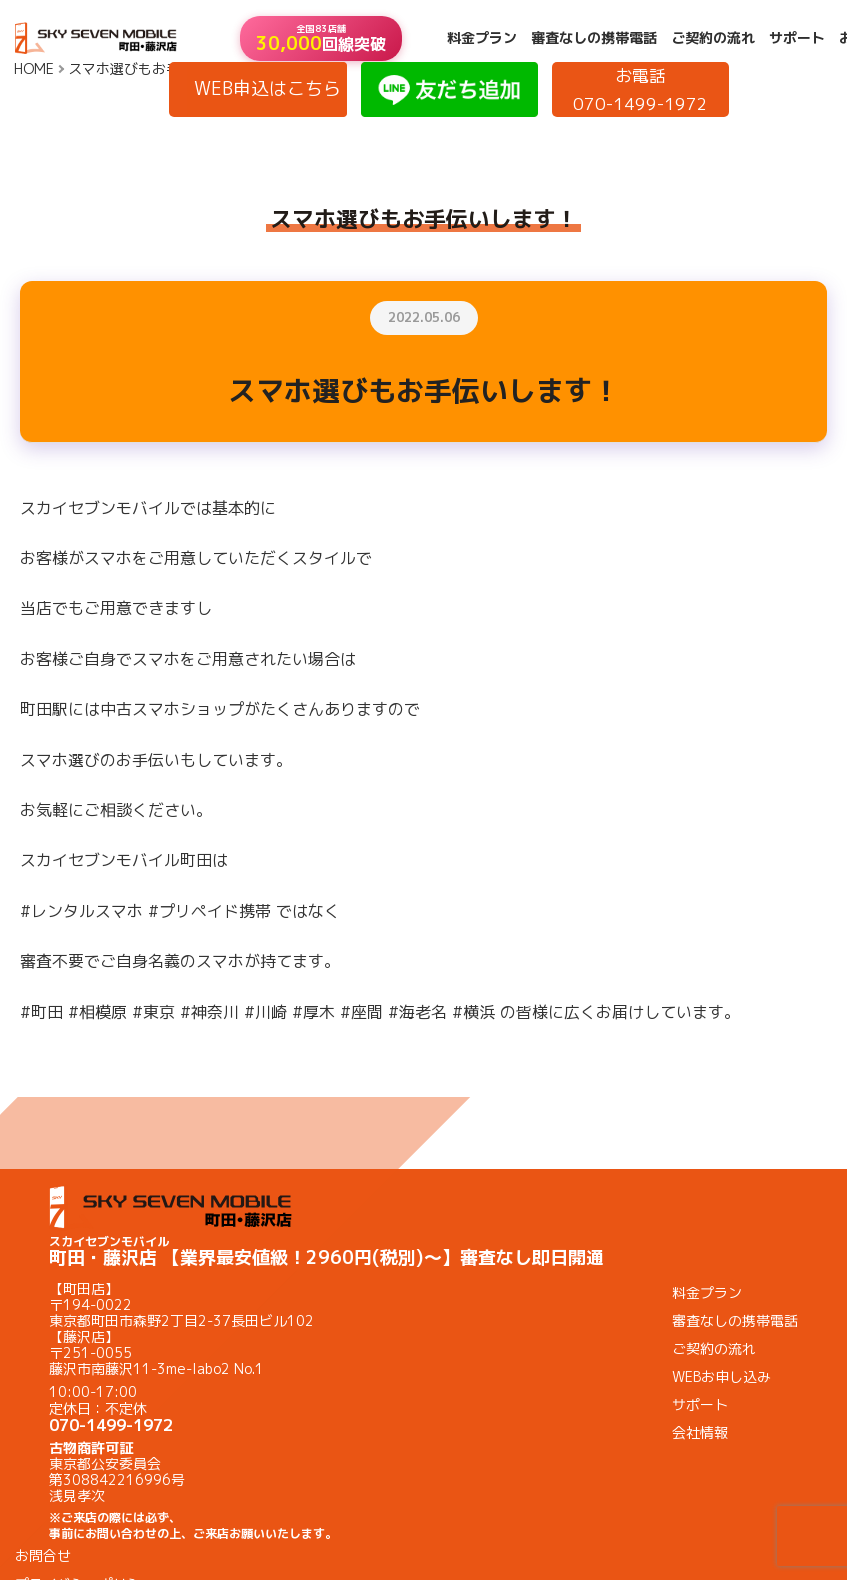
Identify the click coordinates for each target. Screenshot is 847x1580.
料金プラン (482, 38)
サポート (797, 38)
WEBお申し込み (721, 1376)
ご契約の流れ (713, 38)
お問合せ (43, 1555)
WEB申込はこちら (267, 88)
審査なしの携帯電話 (594, 38)
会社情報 (700, 1432)
